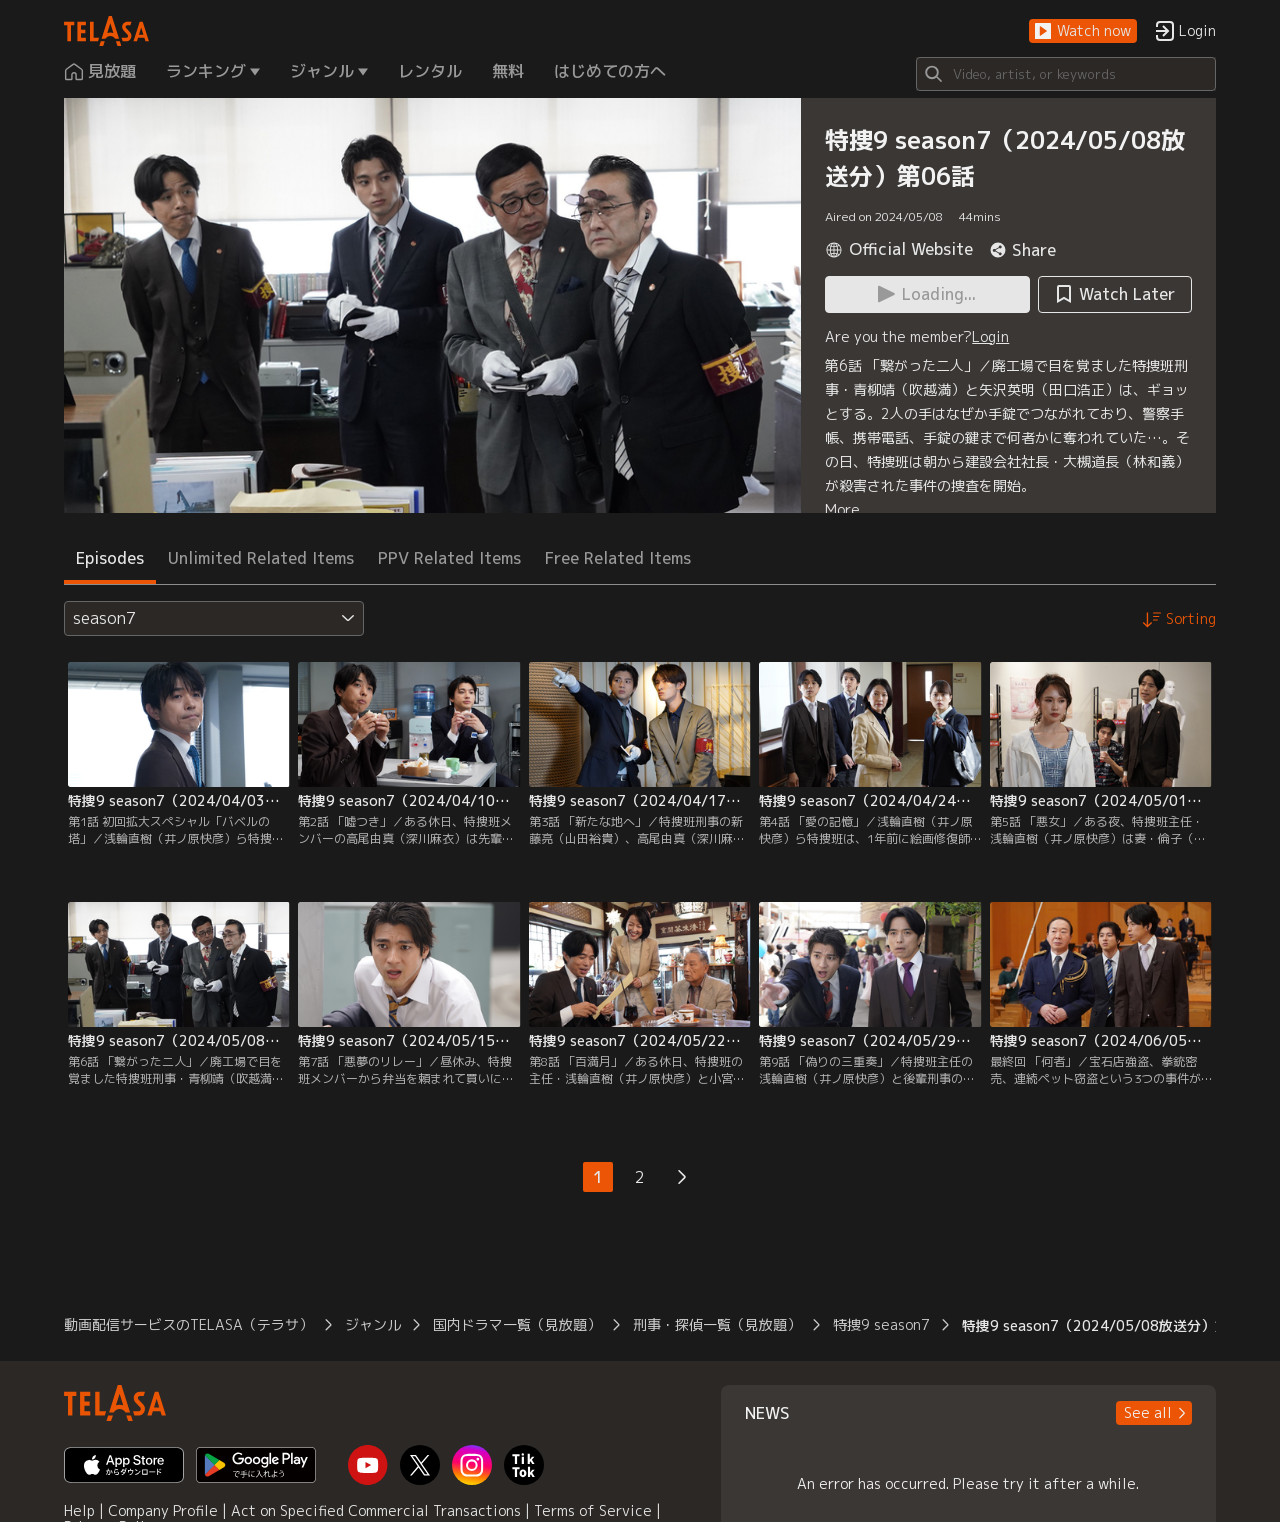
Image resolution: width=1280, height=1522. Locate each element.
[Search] (1066, 74)
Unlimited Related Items (261, 558)
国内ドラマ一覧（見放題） (517, 1324)
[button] (1083, 31)
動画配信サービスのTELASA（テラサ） (188, 1324)
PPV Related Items (449, 558)
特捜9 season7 (881, 1324)
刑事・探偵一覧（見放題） (717, 1324)
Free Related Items (618, 558)
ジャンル (373, 1324)
